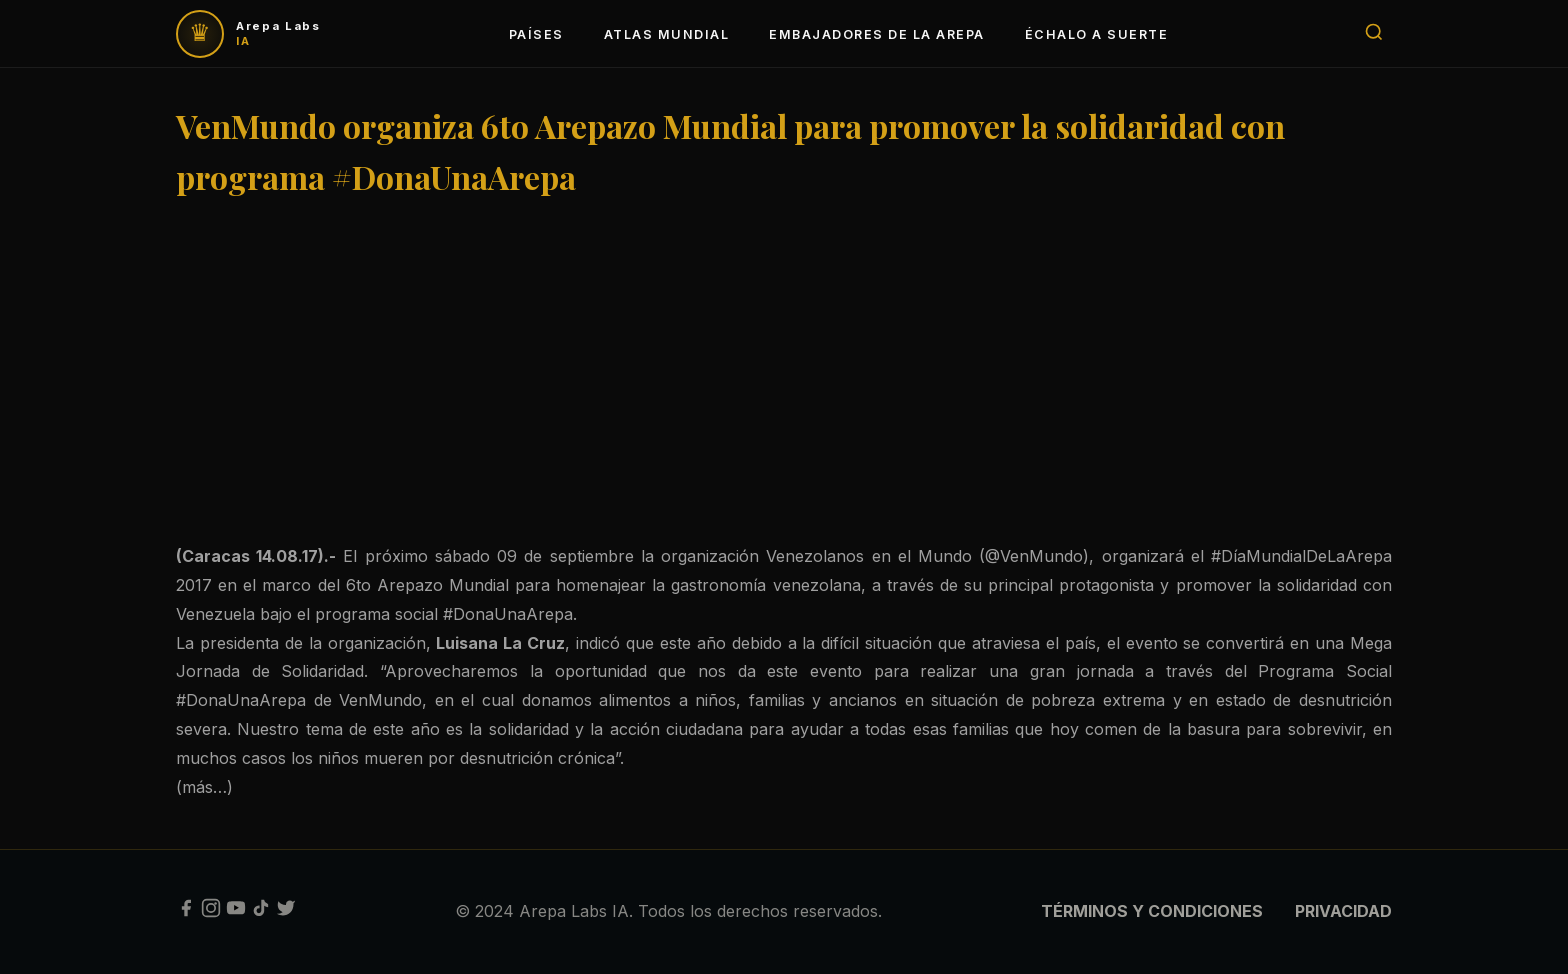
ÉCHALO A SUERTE (1096, 34)
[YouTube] (236, 912)
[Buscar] (1374, 33)
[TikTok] (261, 912)
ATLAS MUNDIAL (666, 34)
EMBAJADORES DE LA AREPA (876, 34)
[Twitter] (286, 912)
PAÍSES (536, 34)
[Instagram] (211, 912)
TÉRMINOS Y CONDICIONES (1152, 911)
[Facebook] (186, 912)
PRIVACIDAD (1343, 911)
